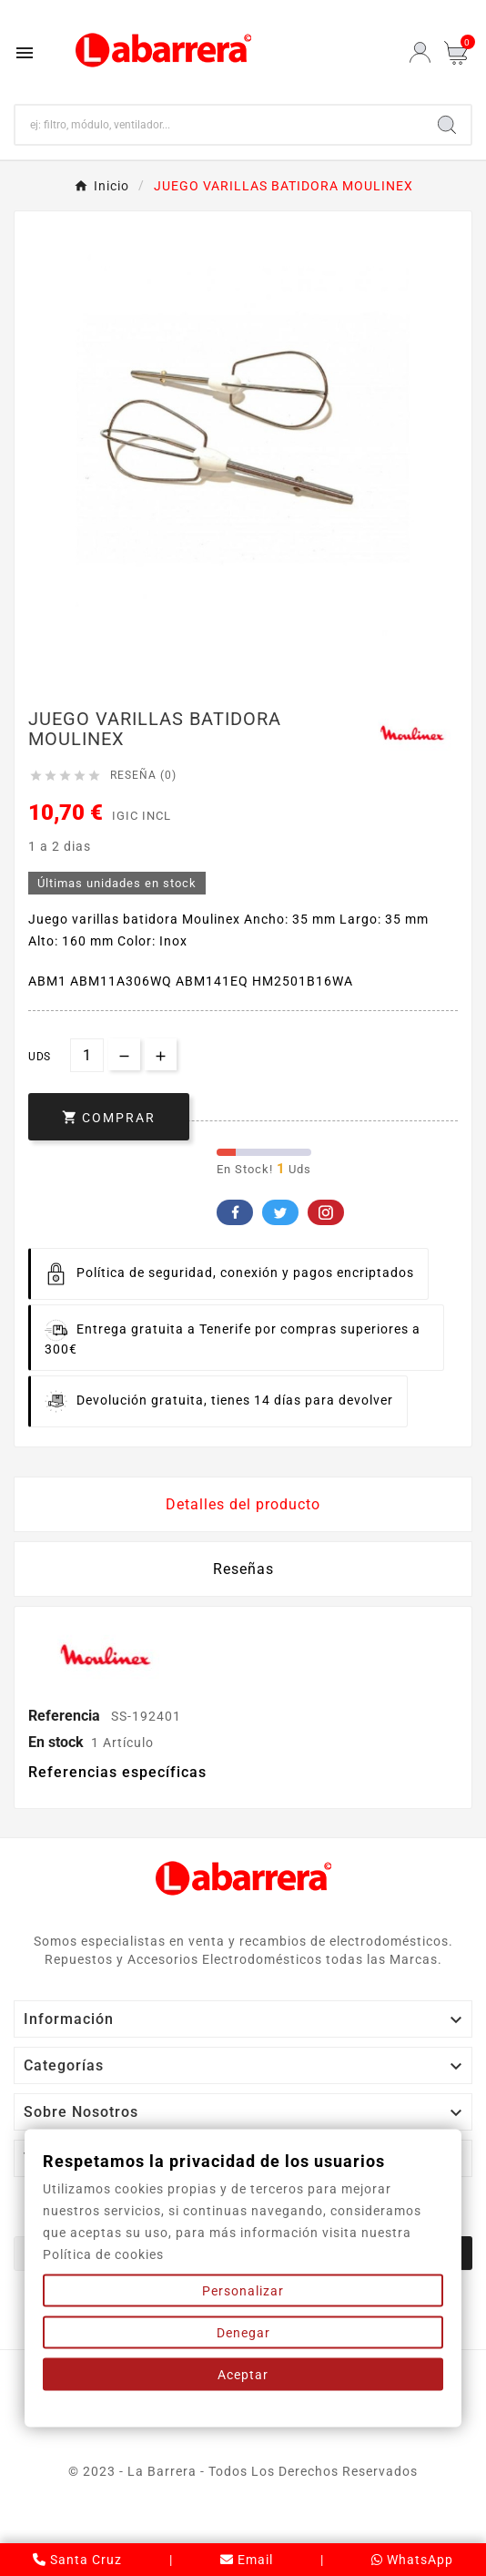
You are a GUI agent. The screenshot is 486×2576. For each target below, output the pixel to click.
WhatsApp (412, 2559)
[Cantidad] (87, 1055)
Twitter (280, 1212)
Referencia (66, 1715)
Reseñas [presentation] (243, 1569)
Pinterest (326, 1212)
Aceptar (243, 2374)
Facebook (235, 1212)
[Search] (447, 125)
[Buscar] (219, 125)
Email (246, 2559)
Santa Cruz (77, 2559)
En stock (56, 1742)
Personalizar (243, 2291)
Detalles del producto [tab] (243, 1504)
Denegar (243, 2333)
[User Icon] (420, 52)
